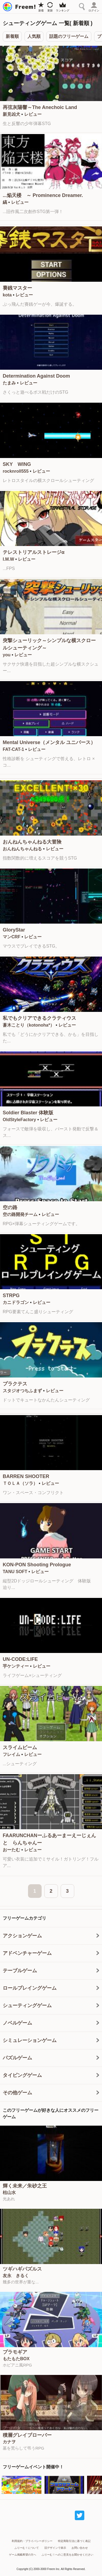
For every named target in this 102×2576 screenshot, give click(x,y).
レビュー (33, 114)
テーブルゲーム (20, 1970)
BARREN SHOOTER (26, 1476)
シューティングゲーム (27, 2005)
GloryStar (14, 930)
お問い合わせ (80, 2547)
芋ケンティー (16, 1666)
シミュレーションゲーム (30, 2040)
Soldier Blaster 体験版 (28, 1112)
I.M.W (8, 559)
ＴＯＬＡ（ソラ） (20, 1483)
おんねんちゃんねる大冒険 (32, 842)
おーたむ (11, 1849)
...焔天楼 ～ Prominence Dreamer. (43, 195)
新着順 (12, 36)
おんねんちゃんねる (22, 848)
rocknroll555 (16, 471)
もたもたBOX (16, 2359)
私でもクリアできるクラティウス (39, 1018)
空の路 (10, 1207)
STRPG (11, 1295)
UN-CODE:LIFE (20, 1659)
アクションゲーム (22, 1935)
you (6, 655)
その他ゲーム (17, 2092)
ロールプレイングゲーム (30, 1988)
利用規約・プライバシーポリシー (32, 2540)
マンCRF (11, 936)
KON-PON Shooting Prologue (37, 1564)
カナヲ (9, 2442)
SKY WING (17, 464)
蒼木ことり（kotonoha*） (28, 1025)
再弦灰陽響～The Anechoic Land (40, 107)
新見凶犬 (11, 114)
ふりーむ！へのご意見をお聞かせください (67, 2554)
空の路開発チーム (20, 1214)
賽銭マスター (17, 288)
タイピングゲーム (22, 2075)
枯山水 (9, 2192)
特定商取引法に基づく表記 (74, 2540)
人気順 (34, 36)
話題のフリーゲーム (68, 36)
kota (7, 295)
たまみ (9, 383)
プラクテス (15, 1383)
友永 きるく (16, 2276)
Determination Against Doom (36, 376)
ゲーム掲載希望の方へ (22, 2554)
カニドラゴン (16, 1302)
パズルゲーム (17, 2058)
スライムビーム (20, 1747)
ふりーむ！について (26, 2547)
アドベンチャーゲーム (27, 1953)
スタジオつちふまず (22, 1390)
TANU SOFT (15, 1571)
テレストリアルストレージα (33, 552)
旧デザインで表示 (55, 2547)
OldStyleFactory (19, 1119)
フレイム (11, 1754)
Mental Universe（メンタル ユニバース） (49, 742)
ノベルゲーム (17, 2023)
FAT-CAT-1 (13, 749)
